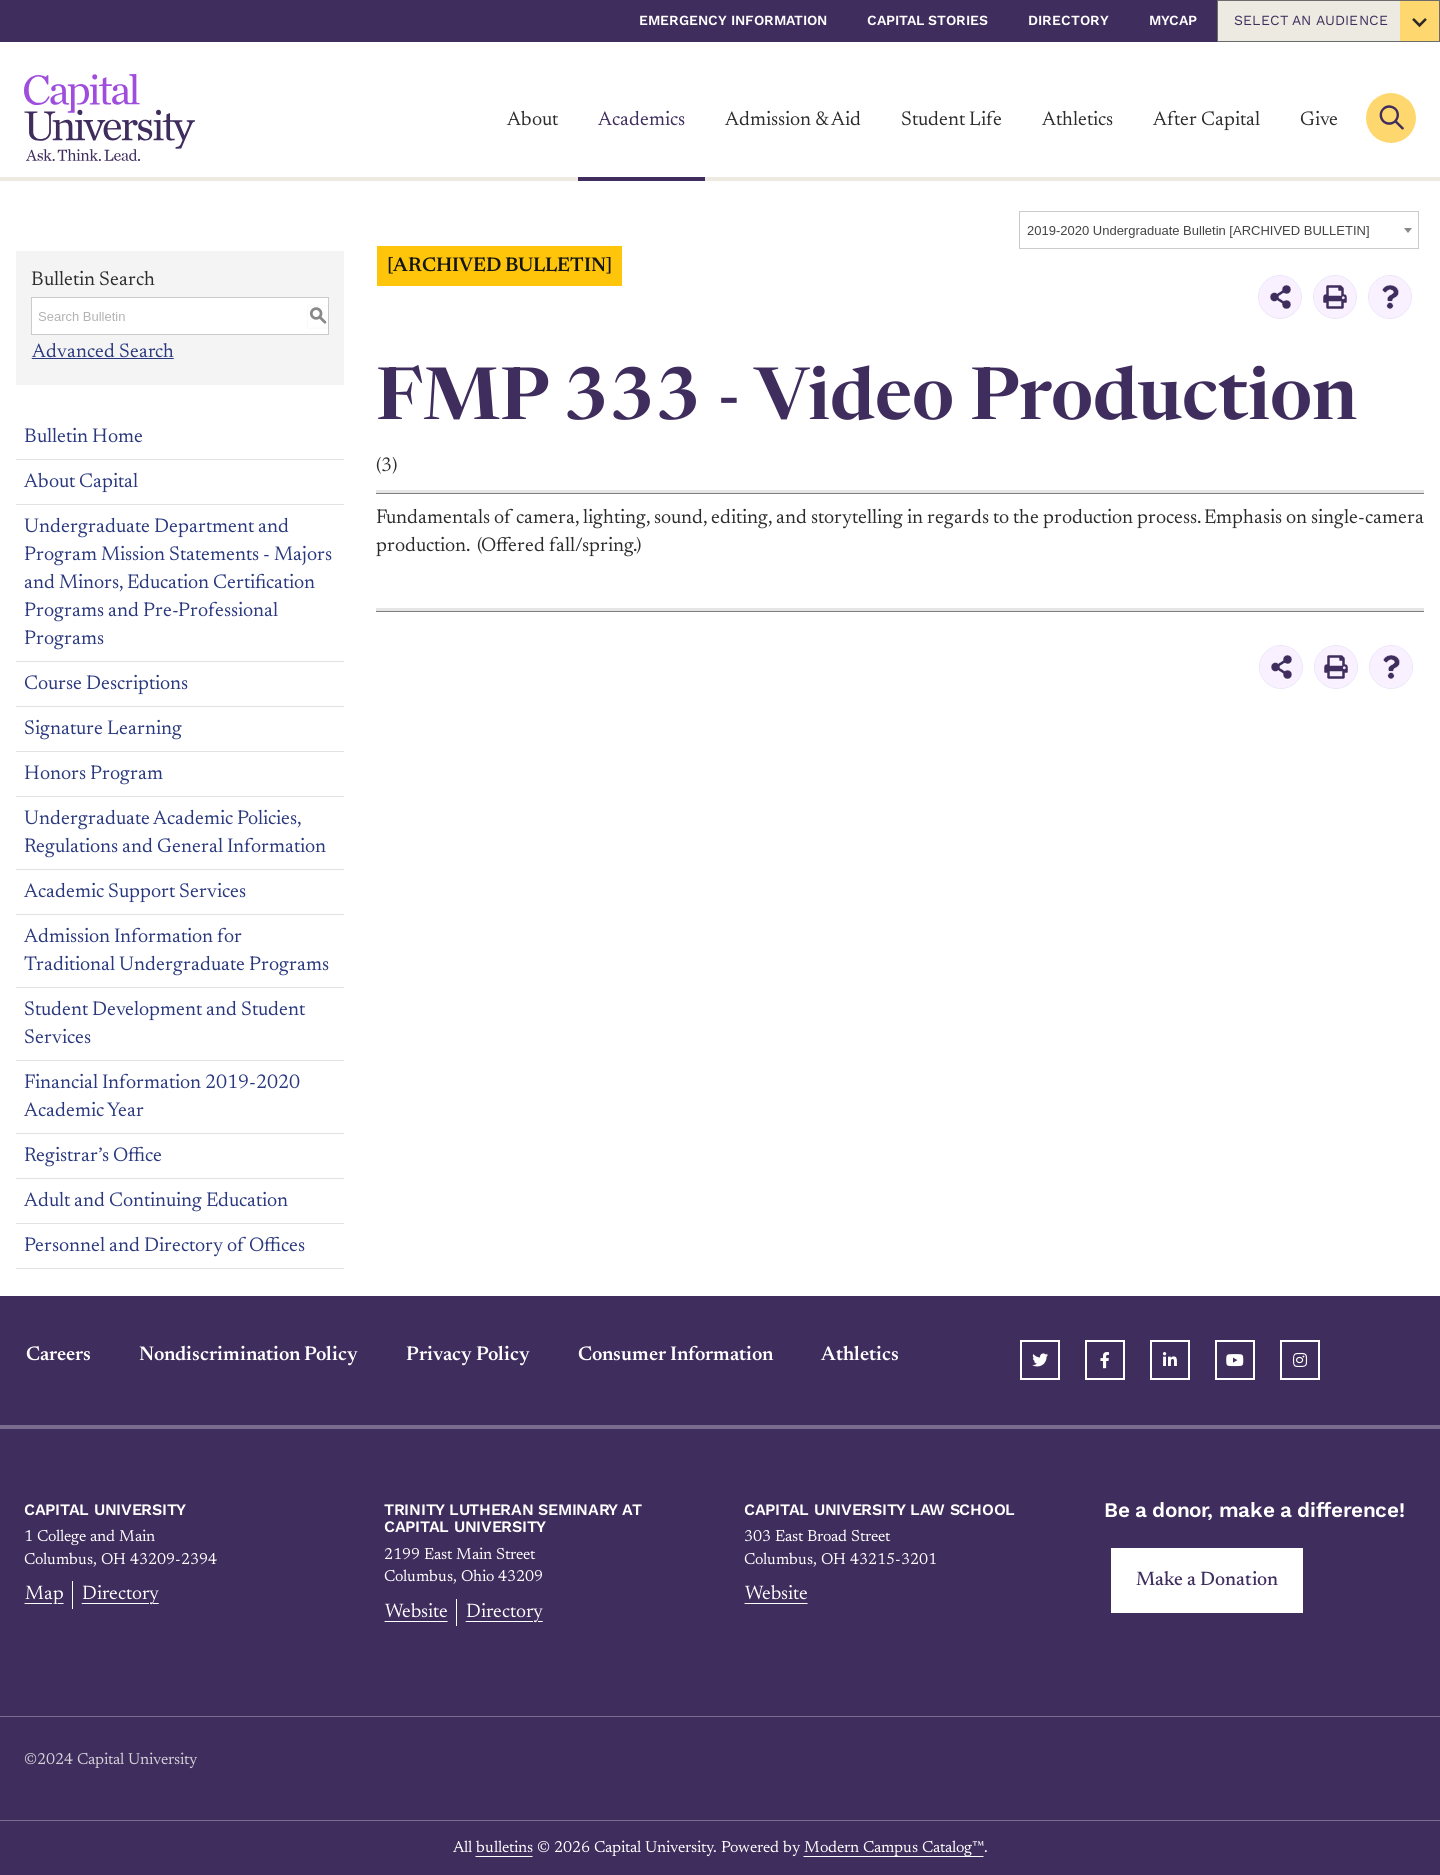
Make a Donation (1208, 1580)
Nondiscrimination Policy (246, 1354)
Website (416, 1612)
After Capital (1206, 120)
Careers (56, 1354)
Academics (641, 120)
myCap (1173, 20)
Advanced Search (102, 352)
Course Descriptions (106, 683)
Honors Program (93, 773)
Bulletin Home (83, 436)
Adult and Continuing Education (156, 1200)
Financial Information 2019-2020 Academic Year (162, 1096)
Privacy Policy (466, 1354)
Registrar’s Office (93, 1155)
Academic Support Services (135, 891)
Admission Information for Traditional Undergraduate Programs (176, 950)
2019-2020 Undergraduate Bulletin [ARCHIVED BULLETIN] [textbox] (1198, 230)
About (532, 120)
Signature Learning (103, 728)
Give (1319, 120)
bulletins (504, 1847)
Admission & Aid (793, 120)
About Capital (81, 481)
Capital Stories (927, 20)
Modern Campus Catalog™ (894, 1847)
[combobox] (1219, 230)
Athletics (1077, 120)
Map (43, 1594)
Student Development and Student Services (164, 1023)
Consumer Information (673, 1354)
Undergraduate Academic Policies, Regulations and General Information (175, 832)
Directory (1068, 20)
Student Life (951, 120)
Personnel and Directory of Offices (164, 1245)
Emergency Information (733, 20)
